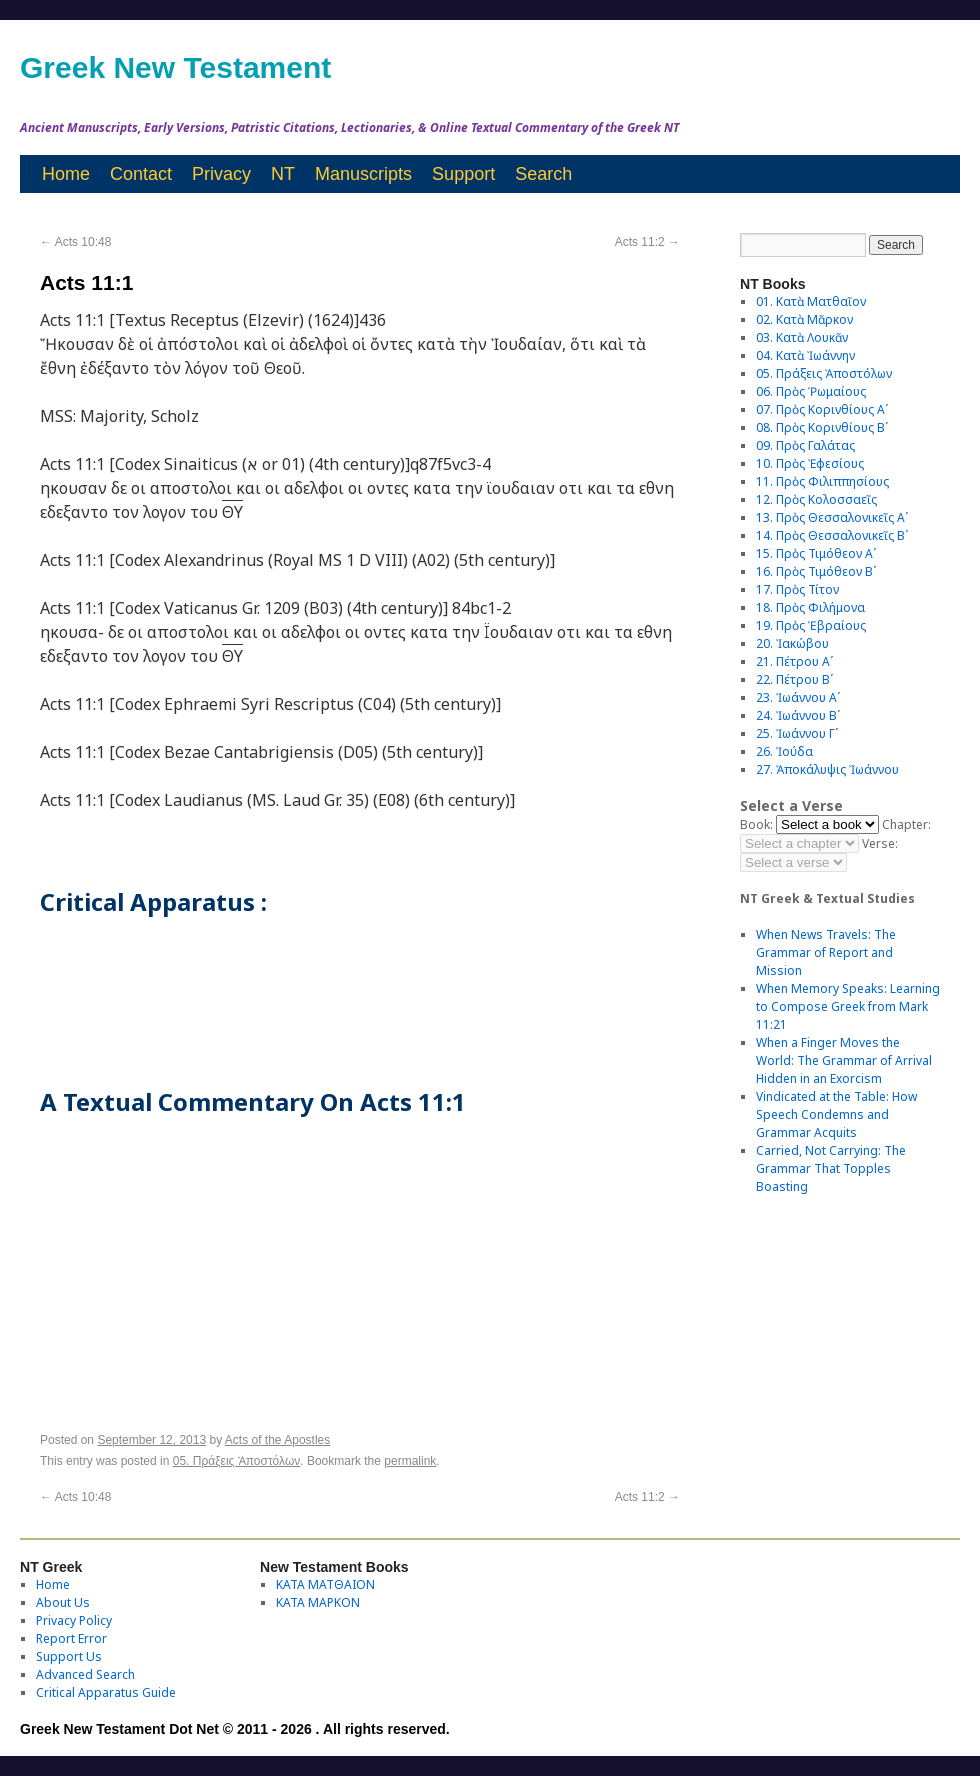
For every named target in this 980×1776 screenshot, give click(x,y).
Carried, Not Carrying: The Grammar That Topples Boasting (831, 1168)
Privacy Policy (74, 1620)
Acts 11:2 (647, 242)
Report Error (71, 1638)
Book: (756, 824)
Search (543, 174)
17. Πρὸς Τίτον (797, 589)
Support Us (69, 1656)
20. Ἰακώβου (792, 643)
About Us (63, 1602)
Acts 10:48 (75, 242)
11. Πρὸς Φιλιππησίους (822, 481)
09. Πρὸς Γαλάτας (805, 445)
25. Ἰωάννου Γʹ (797, 733)
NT (283, 174)
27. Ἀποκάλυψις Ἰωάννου (827, 769)
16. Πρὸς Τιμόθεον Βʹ (816, 571)
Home (66, 174)
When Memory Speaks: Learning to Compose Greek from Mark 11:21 (848, 1006)
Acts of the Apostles (277, 1440)
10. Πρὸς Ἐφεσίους (810, 463)
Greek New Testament (175, 67)
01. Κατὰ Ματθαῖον (811, 301)
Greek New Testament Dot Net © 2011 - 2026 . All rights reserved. (235, 1729)
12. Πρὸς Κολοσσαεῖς (816, 499)
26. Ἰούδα (784, 751)
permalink (410, 1461)
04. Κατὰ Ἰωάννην (805, 355)
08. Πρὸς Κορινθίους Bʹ (822, 427)
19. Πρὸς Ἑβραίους (811, 625)
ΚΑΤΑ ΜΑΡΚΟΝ (318, 1602)
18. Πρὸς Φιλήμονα (810, 607)
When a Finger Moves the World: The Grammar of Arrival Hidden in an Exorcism (844, 1060)
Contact (141, 174)
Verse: (880, 843)
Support (463, 174)
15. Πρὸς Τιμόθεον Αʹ (816, 553)
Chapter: (906, 824)
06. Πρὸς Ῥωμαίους (811, 391)
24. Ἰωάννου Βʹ (798, 715)
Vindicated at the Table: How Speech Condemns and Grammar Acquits (836, 1114)
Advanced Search (85, 1674)
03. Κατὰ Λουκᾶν (802, 337)
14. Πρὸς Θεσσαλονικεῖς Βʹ (832, 535)
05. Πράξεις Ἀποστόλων (237, 1461)
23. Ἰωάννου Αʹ (798, 697)
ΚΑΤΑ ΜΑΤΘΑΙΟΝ (325, 1584)
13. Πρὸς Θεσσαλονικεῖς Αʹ (832, 517)
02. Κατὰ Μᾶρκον (804, 319)
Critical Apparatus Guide (106, 1692)
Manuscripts (363, 174)
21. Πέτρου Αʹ (794, 661)
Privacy (221, 174)
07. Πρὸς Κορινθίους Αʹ (822, 409)
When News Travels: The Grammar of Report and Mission (826, 952)
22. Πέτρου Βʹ (794, 679)
